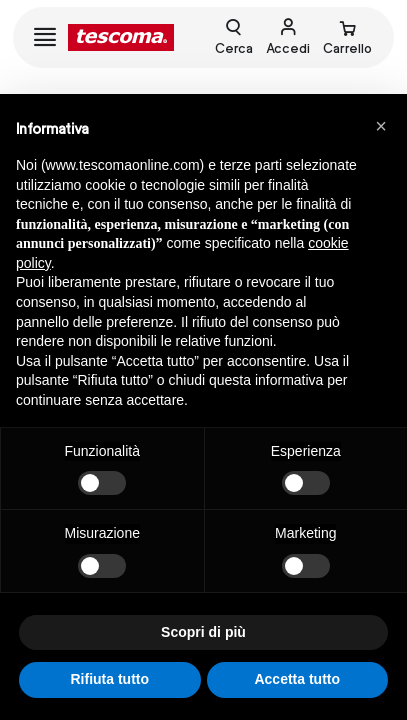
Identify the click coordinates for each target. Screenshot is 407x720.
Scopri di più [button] (203, 632)
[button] (381, 126)
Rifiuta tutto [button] (109, 679)
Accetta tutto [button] (297, 679)
